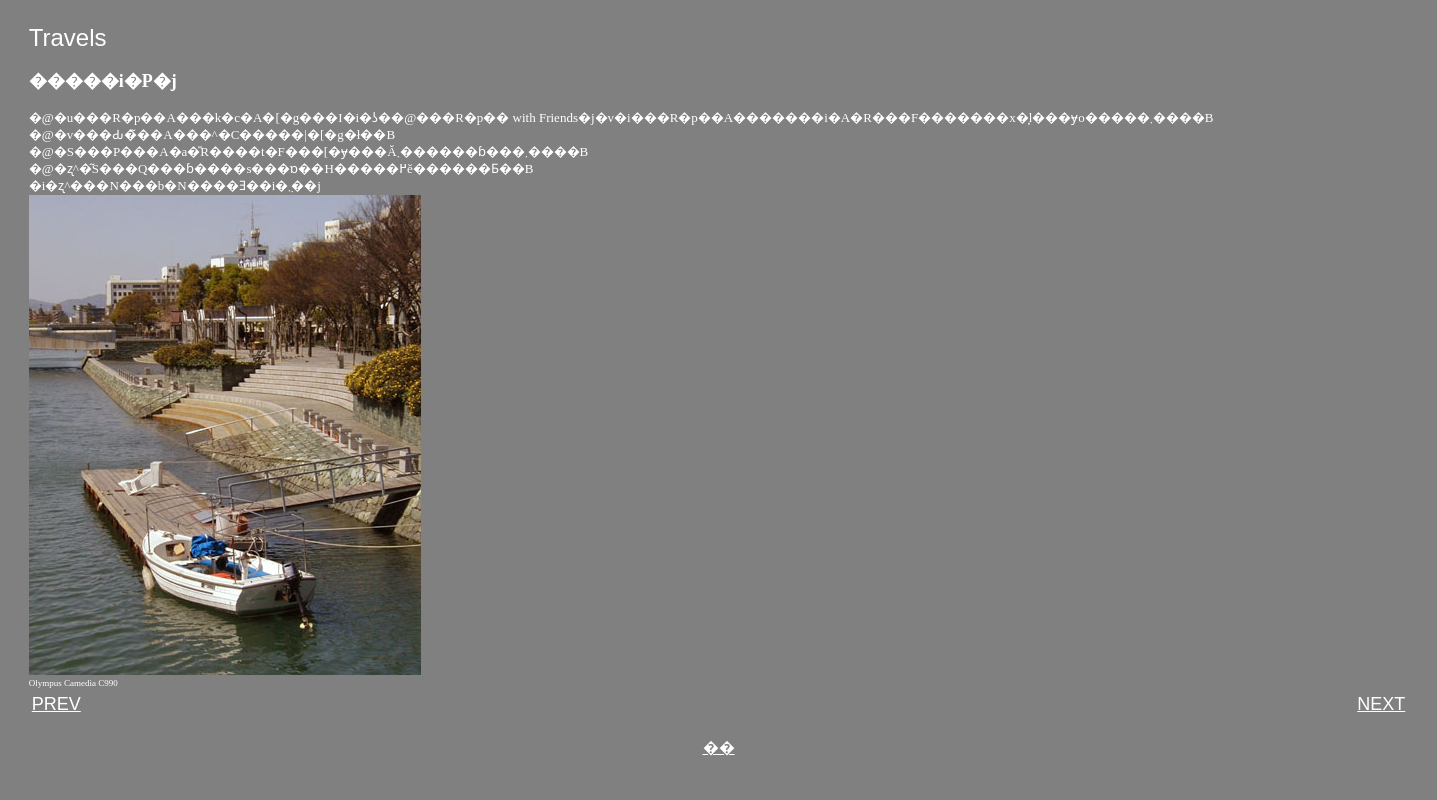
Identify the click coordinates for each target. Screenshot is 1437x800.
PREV (56, 704)
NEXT (1381, 704)
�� (719, 747)
